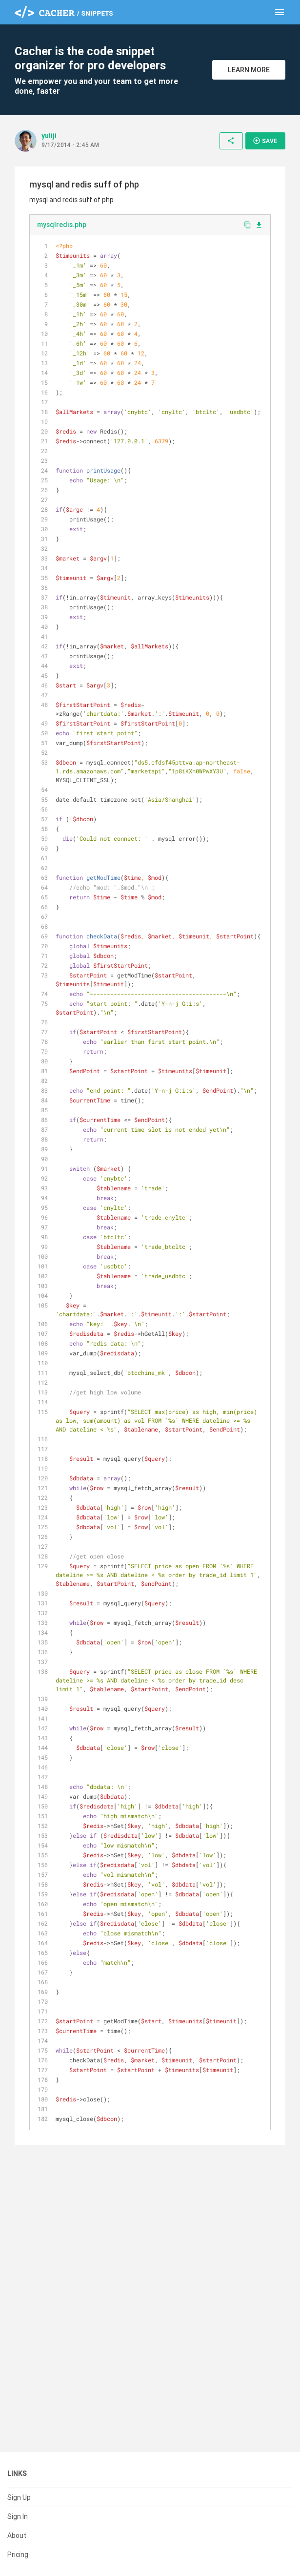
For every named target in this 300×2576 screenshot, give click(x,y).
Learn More (249, 69)
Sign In (17, 2516)
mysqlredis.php (61, 224)
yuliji (49, 135)
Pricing (17, 2554)
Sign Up (19, 2497)
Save (265, 141)
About (16, 2535)
